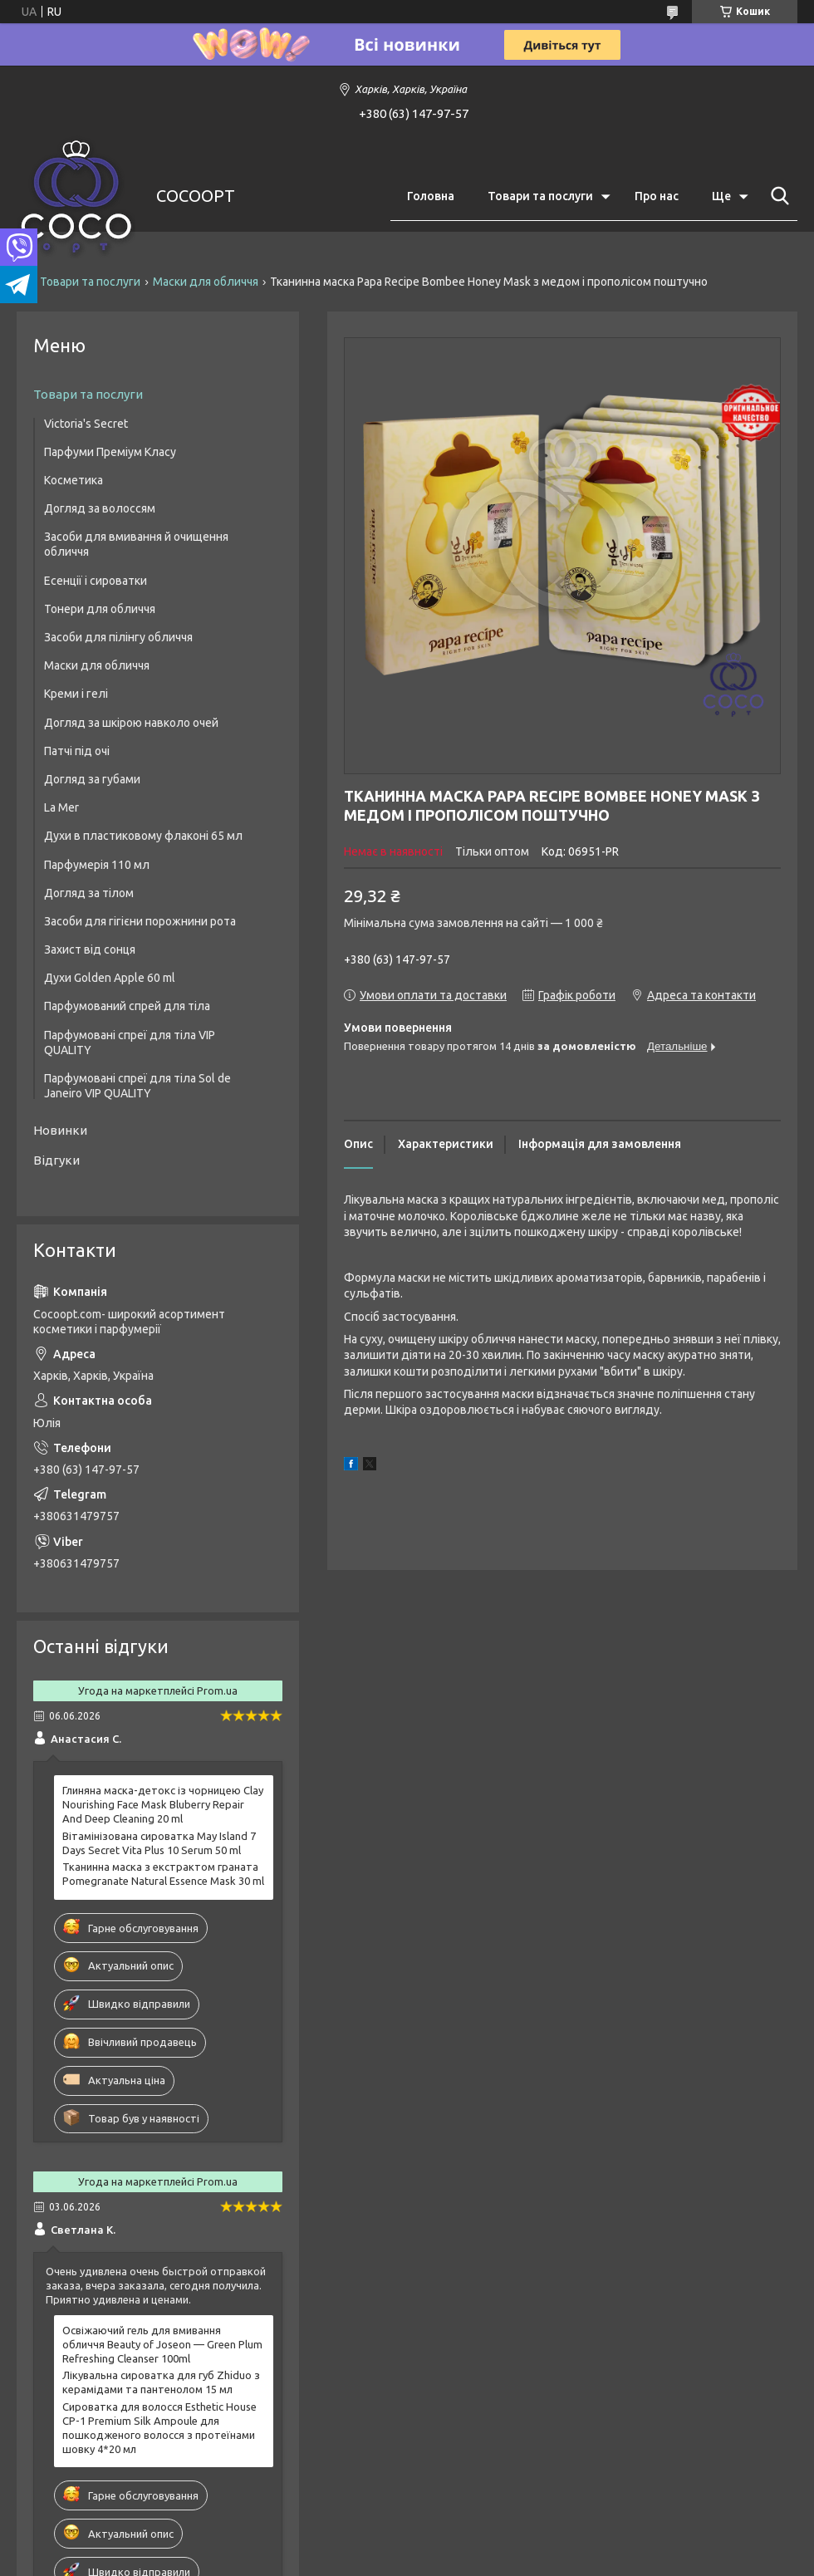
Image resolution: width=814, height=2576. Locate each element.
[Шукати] (776, 196)
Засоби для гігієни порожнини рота (140, 921)
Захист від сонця (89, 949)
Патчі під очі (77, 751)
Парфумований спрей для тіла (127, 1006)
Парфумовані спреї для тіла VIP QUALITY (129, 1042)
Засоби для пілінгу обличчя (118, 637)
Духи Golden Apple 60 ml (109, 977)
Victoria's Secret (86, 423)
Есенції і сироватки (95, 580)
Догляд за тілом (89, 893)
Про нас (657, 196)
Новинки (60, 1130)
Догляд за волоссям (99, 508)
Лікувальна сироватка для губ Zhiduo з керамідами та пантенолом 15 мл (161, 2382)
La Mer (61, 807)
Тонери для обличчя (99, 609)
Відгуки (56, 1160)
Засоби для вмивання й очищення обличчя (136, 544)
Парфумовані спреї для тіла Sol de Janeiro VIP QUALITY (137, 1086)
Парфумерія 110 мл (97, 864)
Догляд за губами (92, 779)
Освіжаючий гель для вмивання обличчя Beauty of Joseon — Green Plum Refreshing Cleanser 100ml (162, 2344)
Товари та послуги (540, 196)
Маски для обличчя (205, 281)
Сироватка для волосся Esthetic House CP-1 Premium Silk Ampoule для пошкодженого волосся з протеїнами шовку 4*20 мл (159, 2428)
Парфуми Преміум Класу (110, 452)
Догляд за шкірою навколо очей (131, 722)
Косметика (73, 480)
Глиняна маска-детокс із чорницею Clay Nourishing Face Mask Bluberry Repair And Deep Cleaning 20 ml (162, 1804)
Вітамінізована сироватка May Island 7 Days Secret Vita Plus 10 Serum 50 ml (159, 1843)
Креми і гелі (76, 693)
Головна (430, 196)
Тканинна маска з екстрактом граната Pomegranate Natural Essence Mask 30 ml (163, 1874)
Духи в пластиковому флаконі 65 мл (143, 835)
